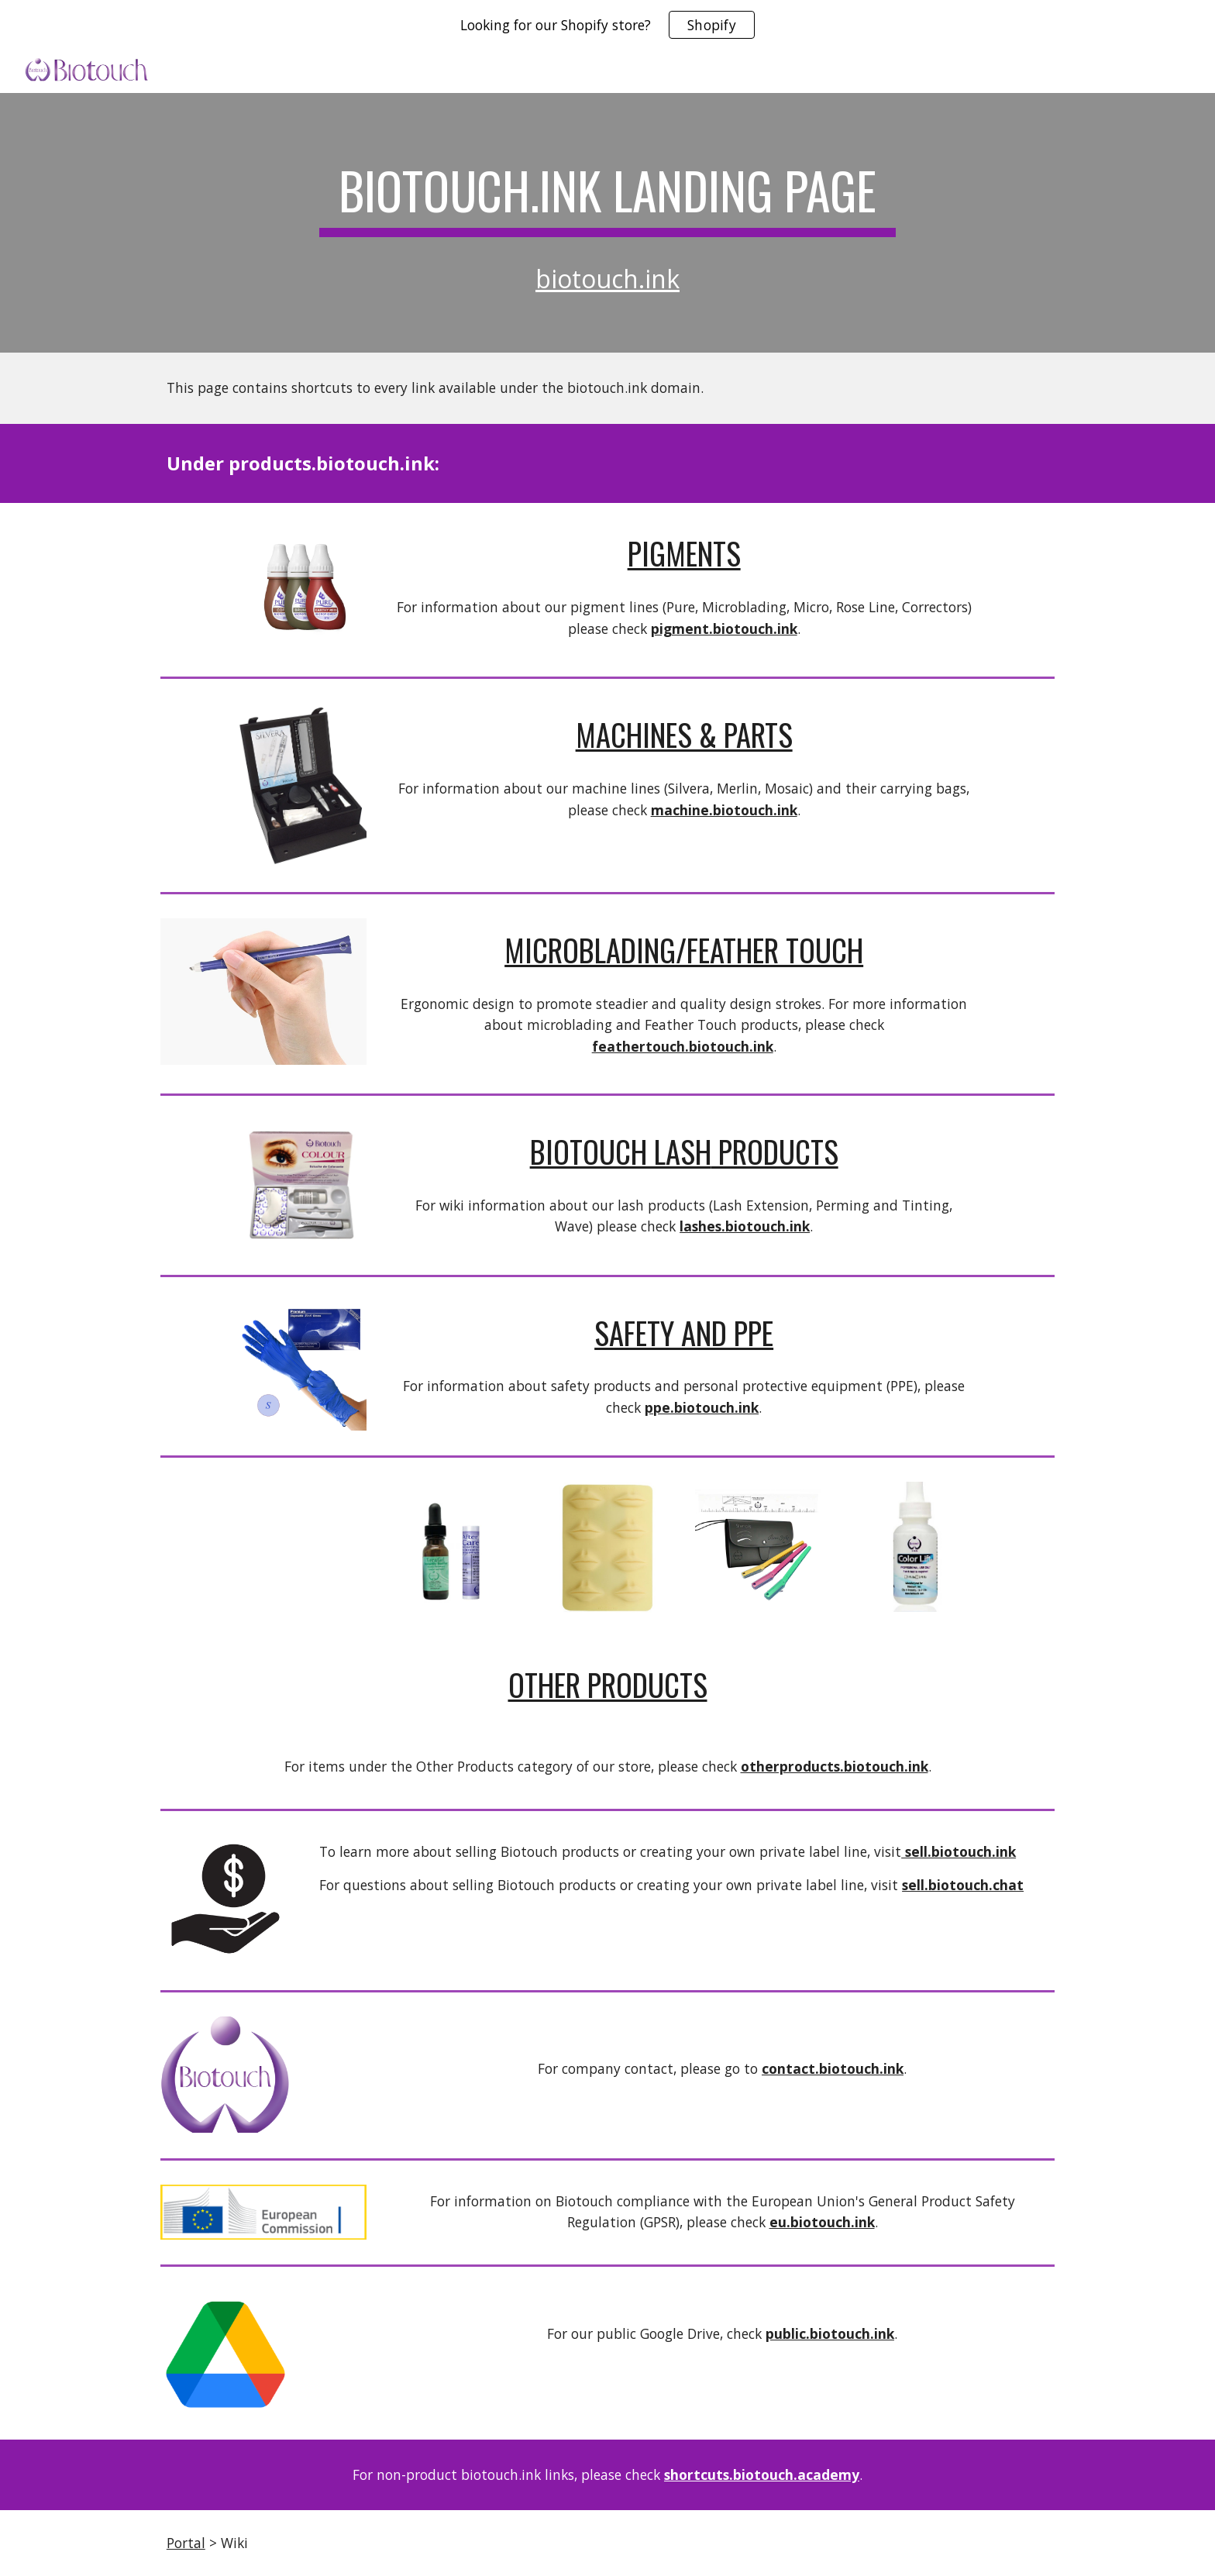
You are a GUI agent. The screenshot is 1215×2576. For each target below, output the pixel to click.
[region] (607, 25)
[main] (607, 192)
